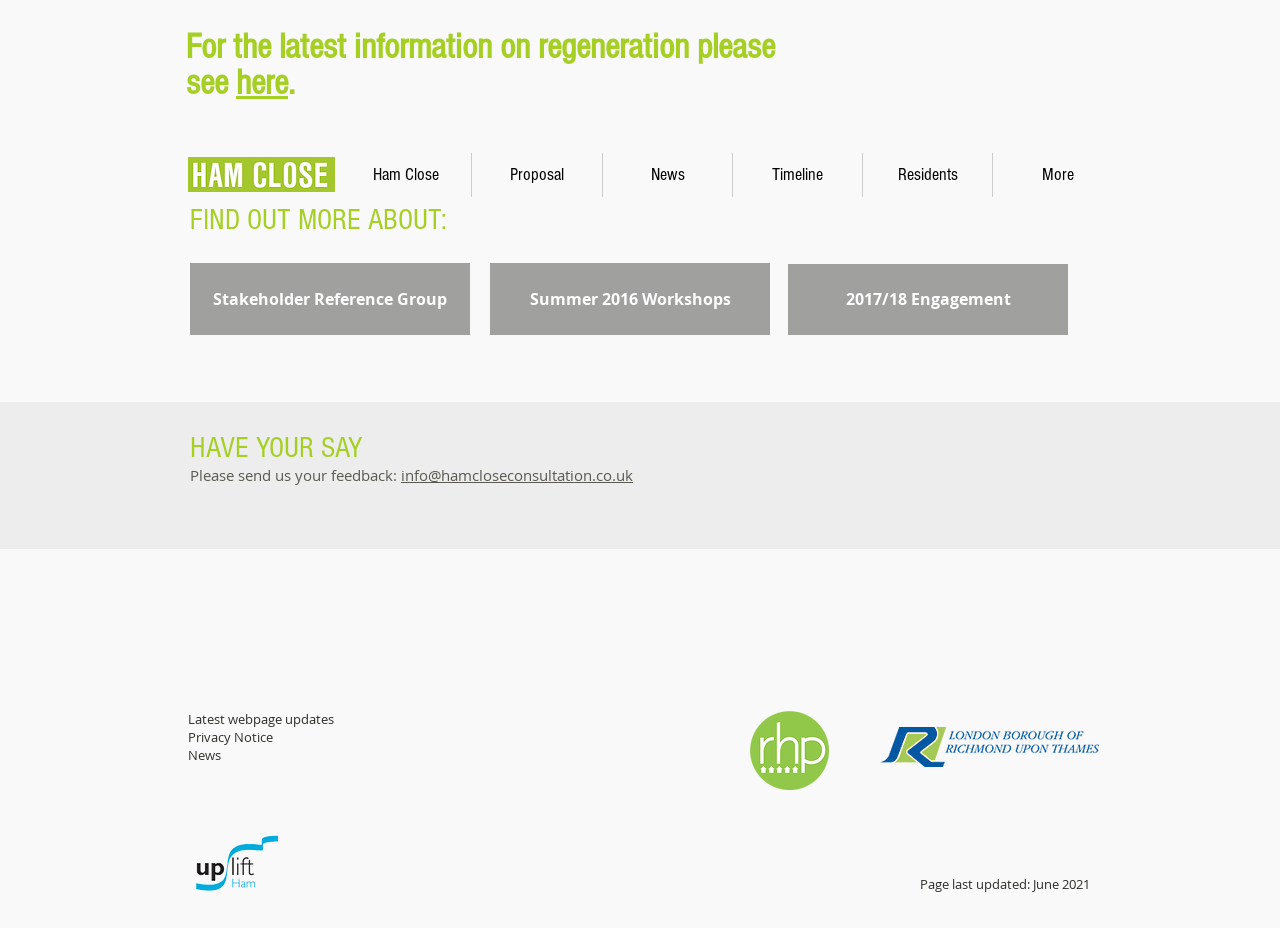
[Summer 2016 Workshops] (630, 299)
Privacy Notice (230, 737)
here (262, 83)
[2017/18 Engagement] (928, 299)
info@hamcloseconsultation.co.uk (517, 475)
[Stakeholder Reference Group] (330, 299)
